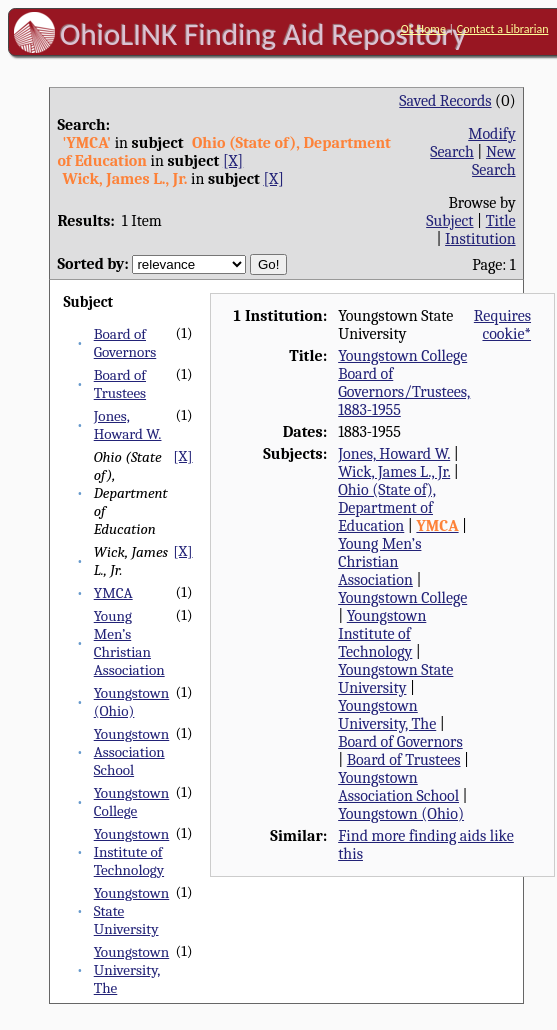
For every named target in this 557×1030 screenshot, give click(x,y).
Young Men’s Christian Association (129, 643)
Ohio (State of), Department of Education (387, 508)
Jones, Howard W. (128, 425)
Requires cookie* (502, 325)
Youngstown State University (395, 679)
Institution (480, 239)
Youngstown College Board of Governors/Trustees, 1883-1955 (404, 383)
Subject (449, 221)
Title (501, 221)
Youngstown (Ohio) (132, 702)
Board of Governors (125, 343)
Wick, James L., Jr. (394, 472)
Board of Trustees (120, 384)
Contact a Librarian (503, 29)
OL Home (423, 29)
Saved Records (445, 101)
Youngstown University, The (132, 970)
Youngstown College (132, 802)
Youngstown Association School (132, 752)
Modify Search (472, 143)
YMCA (113, 593)
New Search (494, 161)
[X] (233, 161)
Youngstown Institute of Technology (132, 852)
